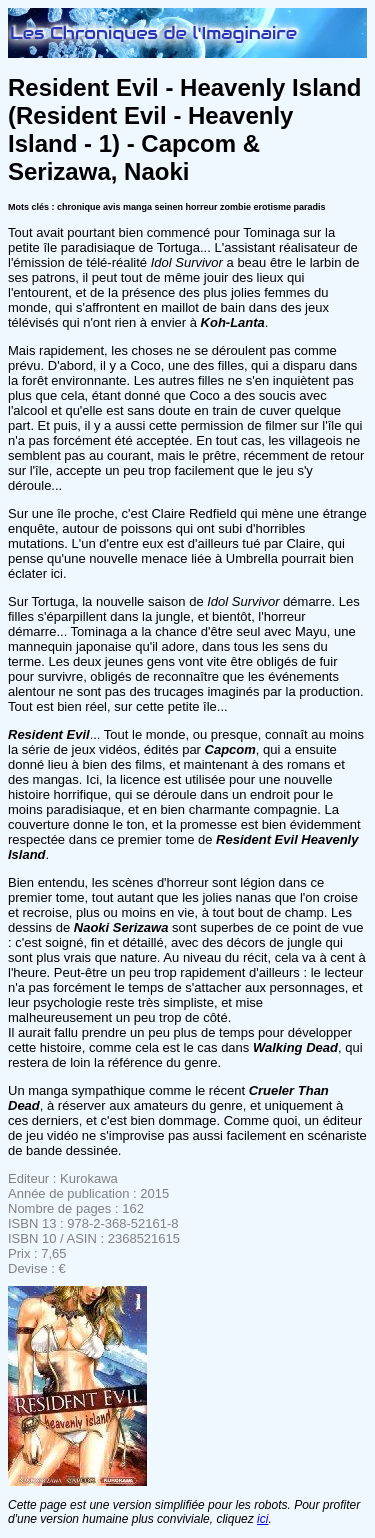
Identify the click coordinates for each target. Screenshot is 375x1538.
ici (262, 1519)
